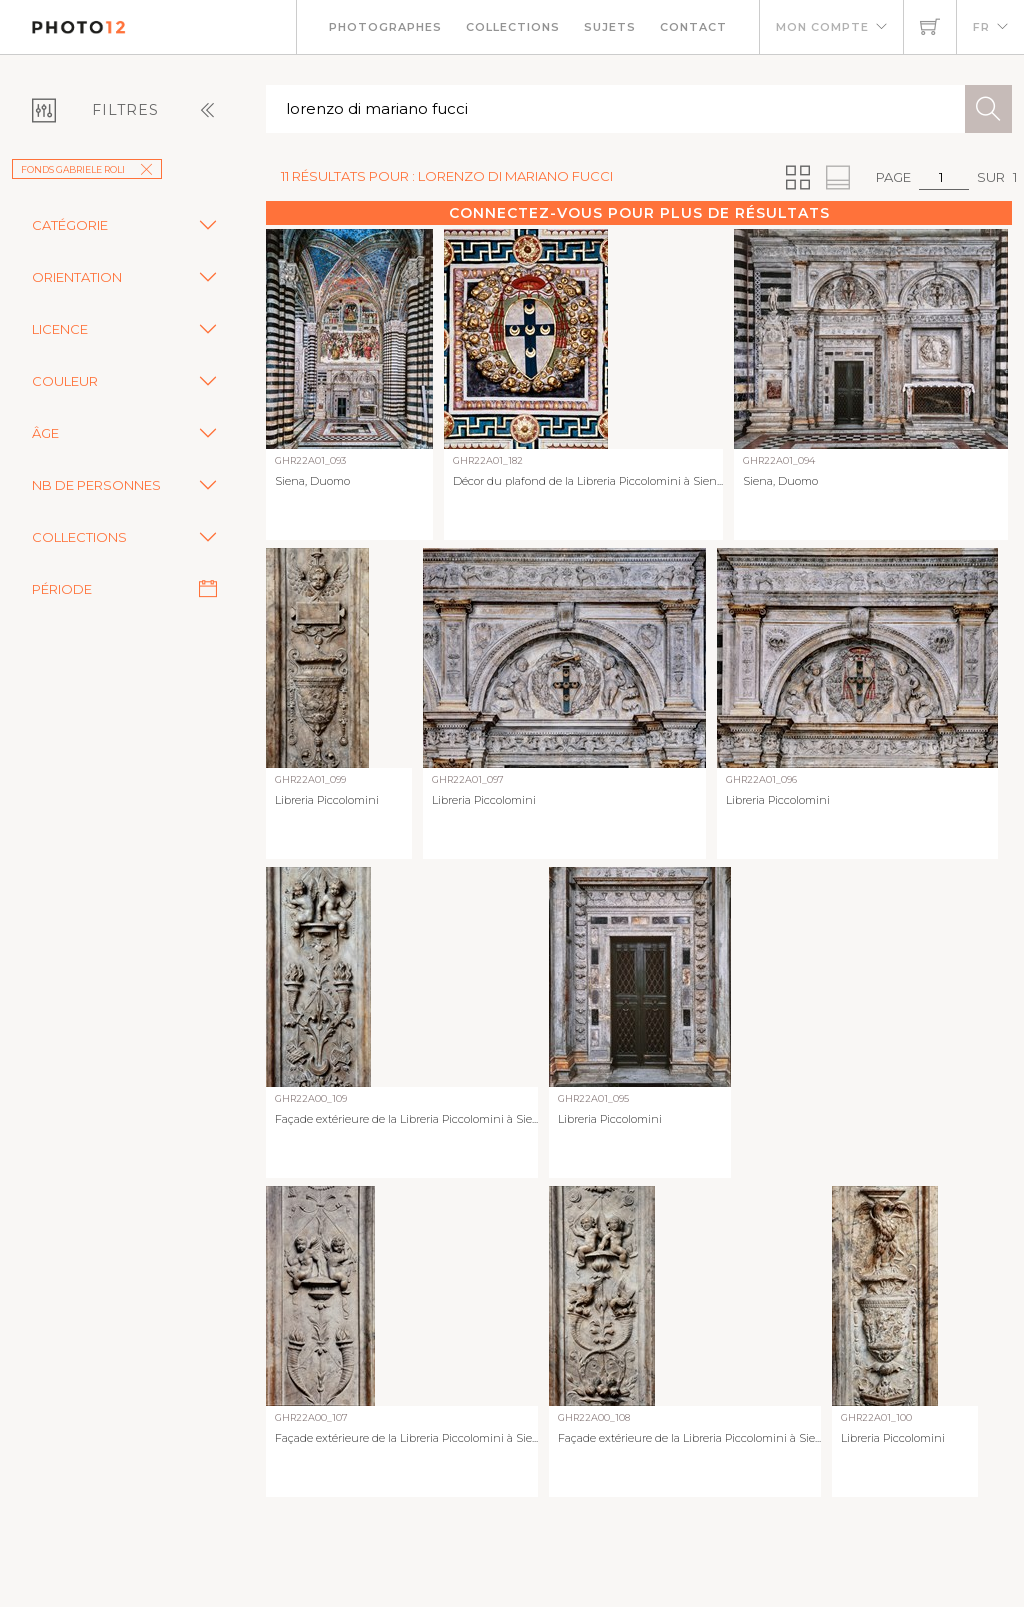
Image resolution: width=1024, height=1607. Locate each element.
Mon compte (822, 27)
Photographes (385, 27)
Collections (513, 27)
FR (981, 27)
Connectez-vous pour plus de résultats (639, 213)
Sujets (610, 27)
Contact (693, 27)
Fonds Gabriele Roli (87, 169)
